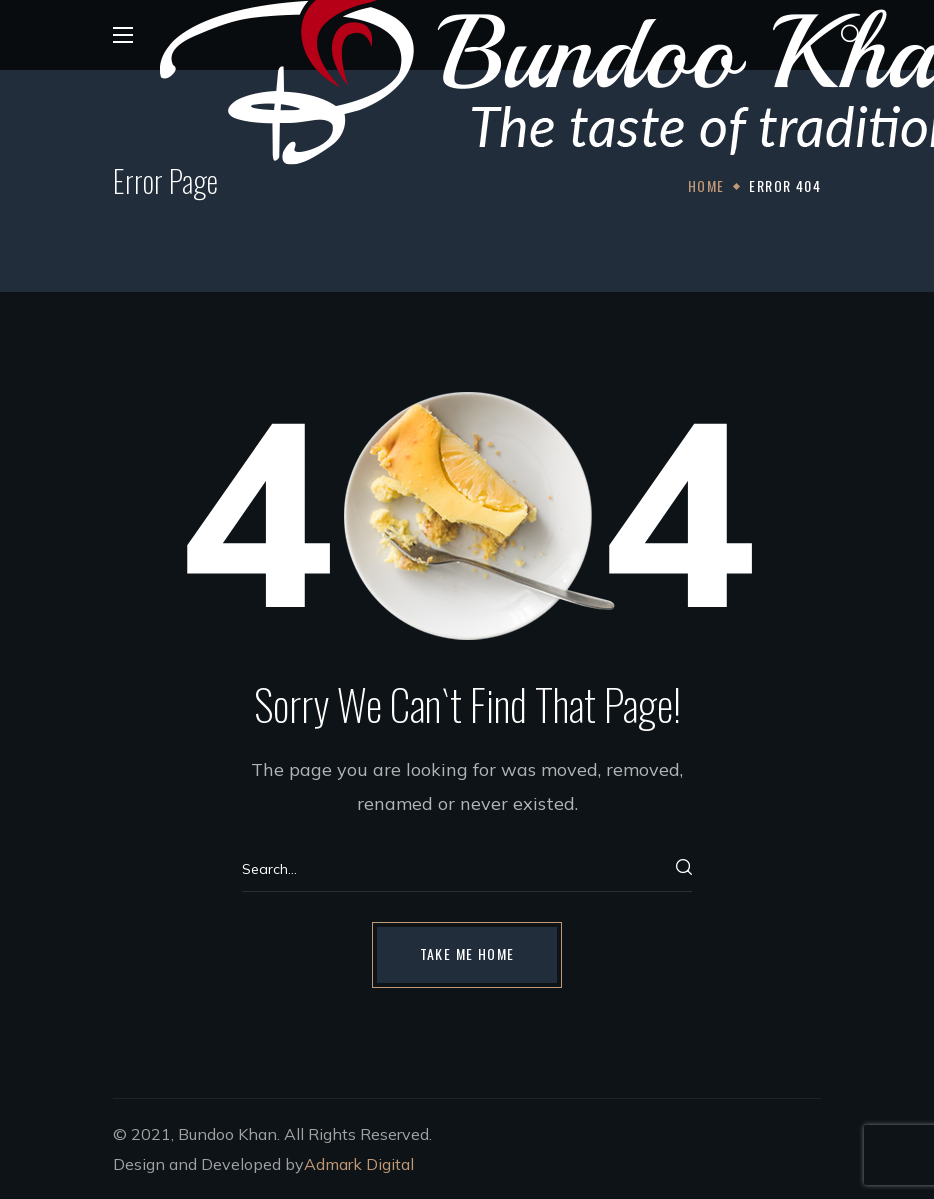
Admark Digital (359, 1164)
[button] (851, 35)
